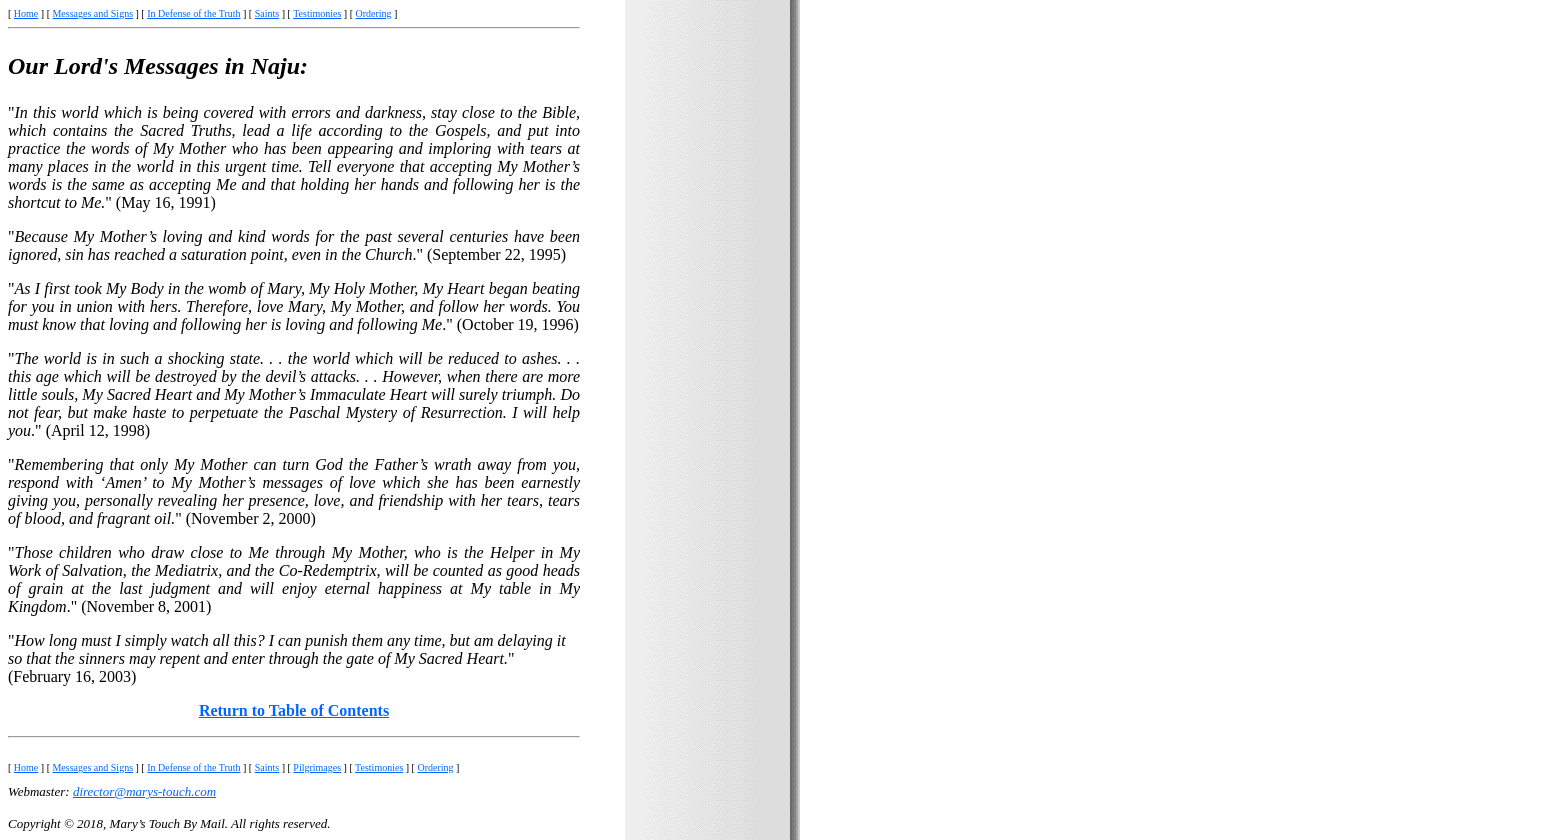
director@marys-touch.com (144, 791)
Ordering (374, 13)
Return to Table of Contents (294, 710)
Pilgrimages (317, 767)
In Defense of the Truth (193, 13)
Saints (267, 13)
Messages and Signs (92, 13)
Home (26, 13)
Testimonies (317, 13)
